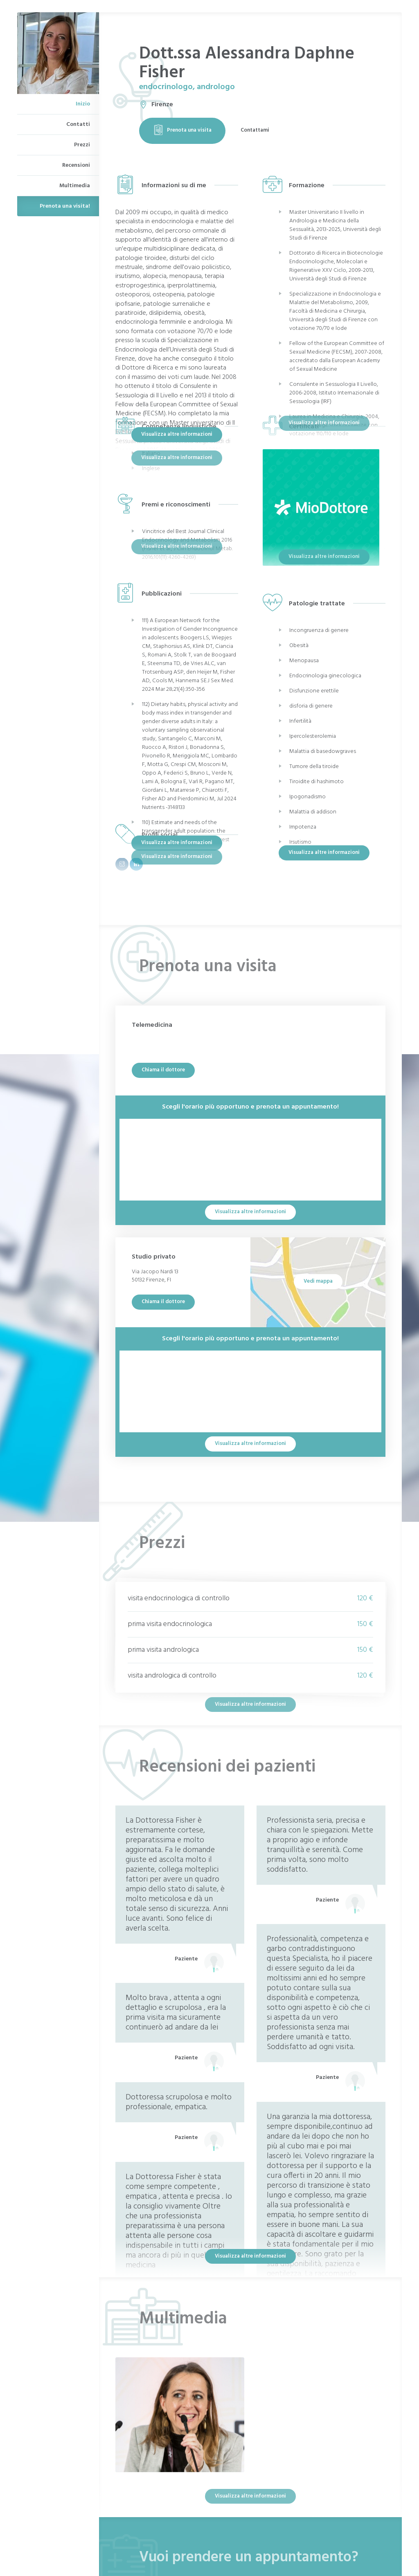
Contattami (255, 130)
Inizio (83, 104)
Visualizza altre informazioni (176, 434)
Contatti (78, 124)
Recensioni (76, 165)
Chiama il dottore (163, 1070)
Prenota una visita (182, 130)
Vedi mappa (318, 1281)
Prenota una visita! (65, 206)
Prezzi (82, 145)
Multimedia (74, 185)
